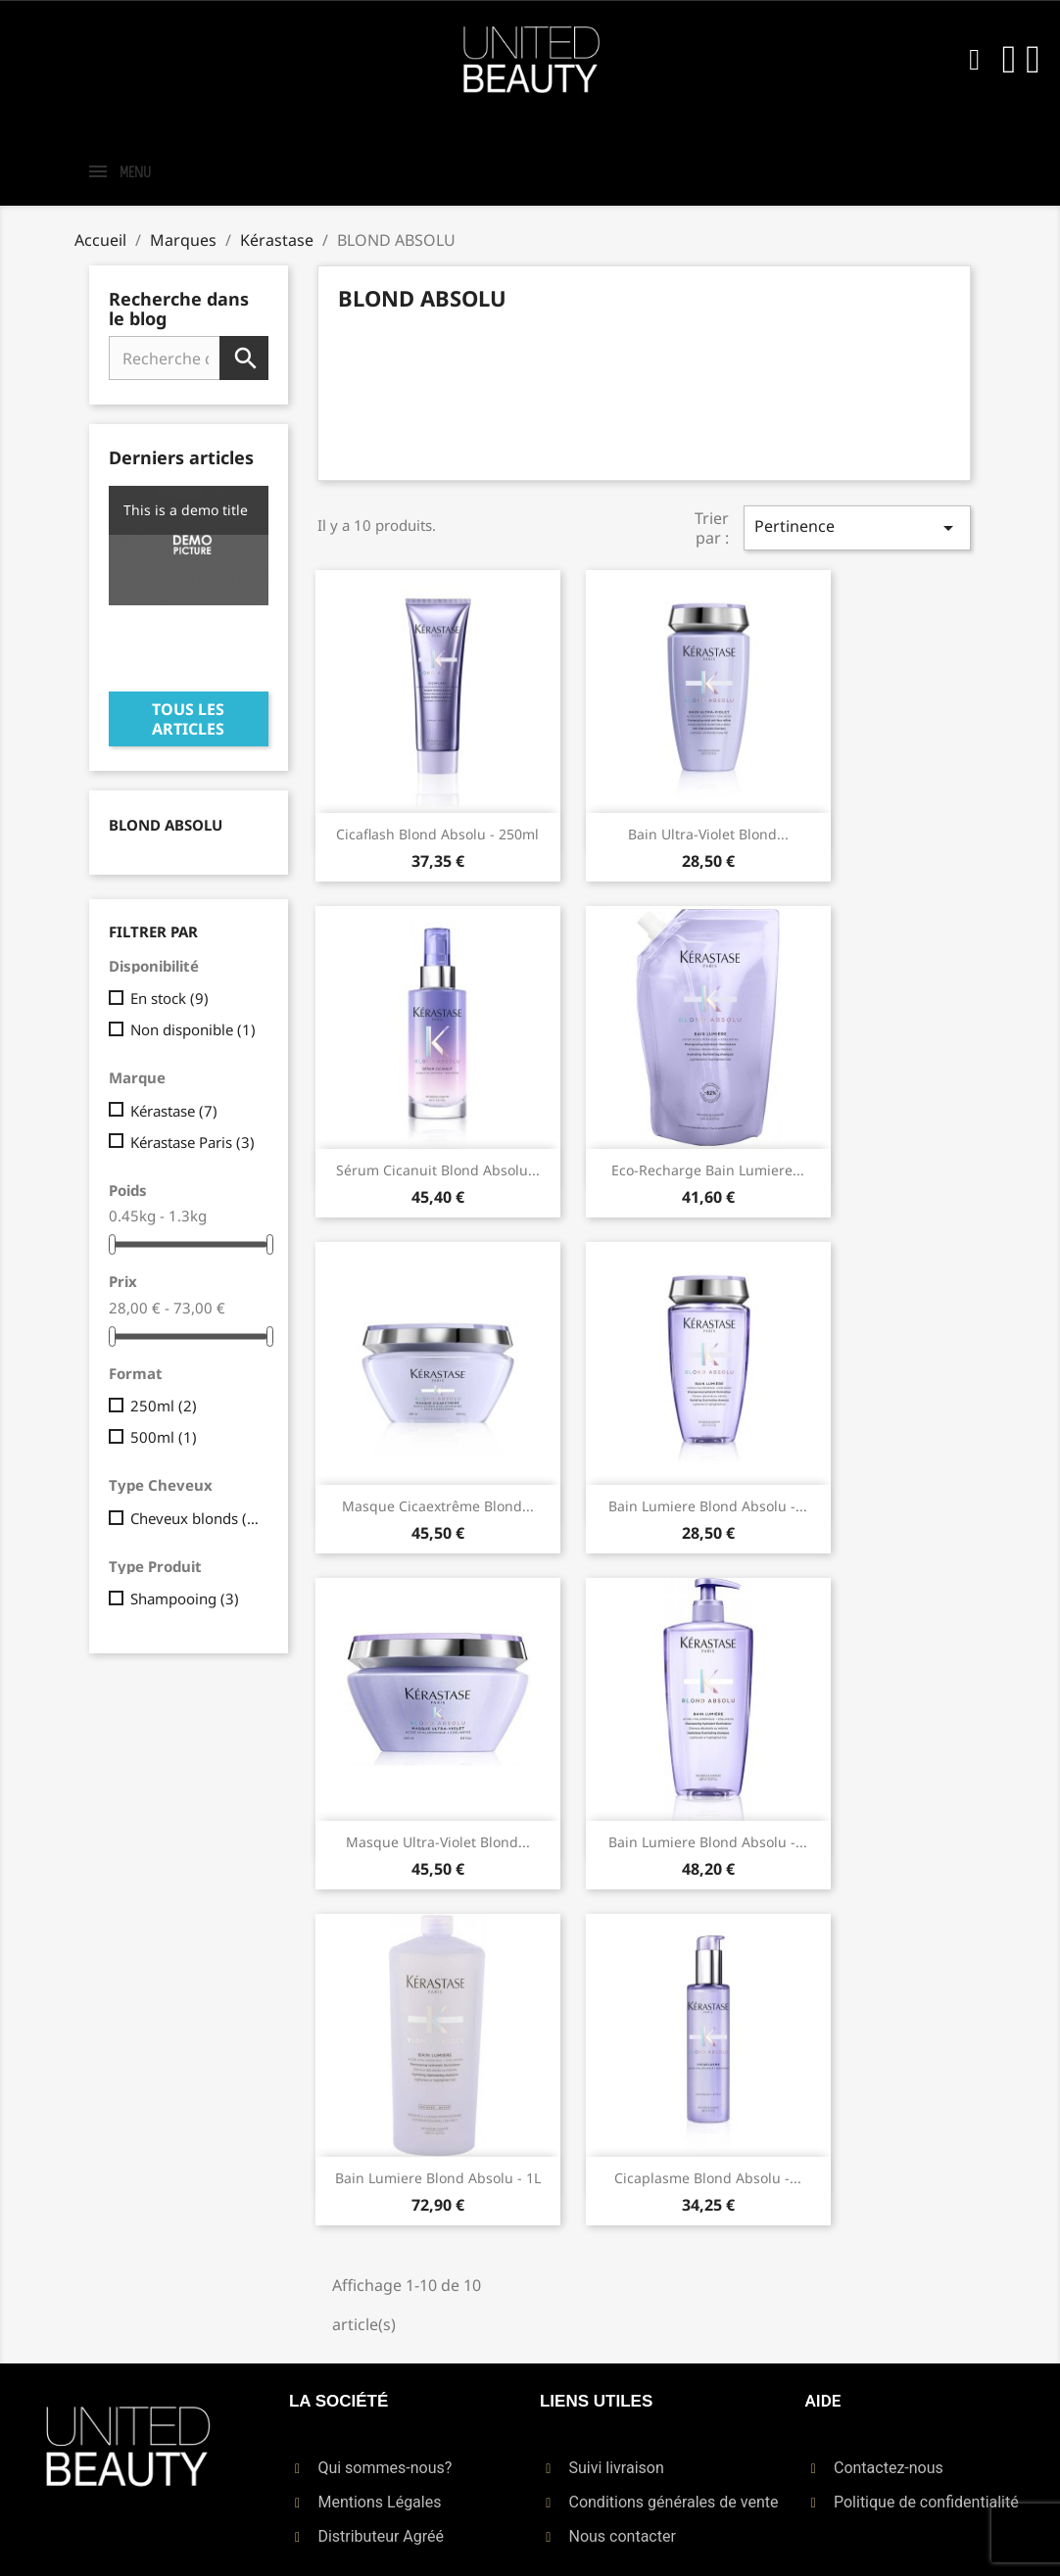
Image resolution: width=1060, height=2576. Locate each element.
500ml (163, 1437)
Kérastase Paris (192, 1142)
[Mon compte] (1009, 59)
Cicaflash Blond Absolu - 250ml (437, 834)
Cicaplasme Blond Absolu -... (707, 2178)
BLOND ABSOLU (165, 825)
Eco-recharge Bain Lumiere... (707, 1170)
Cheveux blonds (195, 1518)
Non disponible (193, 1029)
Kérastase (173, 1111)
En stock (169, 998)
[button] (974, 59)
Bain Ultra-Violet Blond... (708, 834)
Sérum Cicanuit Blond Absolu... (438, 1170)
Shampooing (184, 1598)
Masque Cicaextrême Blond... (438, 1506)
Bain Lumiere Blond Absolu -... (707, 1506)
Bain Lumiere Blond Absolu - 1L (438, 2178)
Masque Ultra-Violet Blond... (438, 1842)
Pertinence (857, 527)
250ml (163, 1405)
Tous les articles (188, 718)
